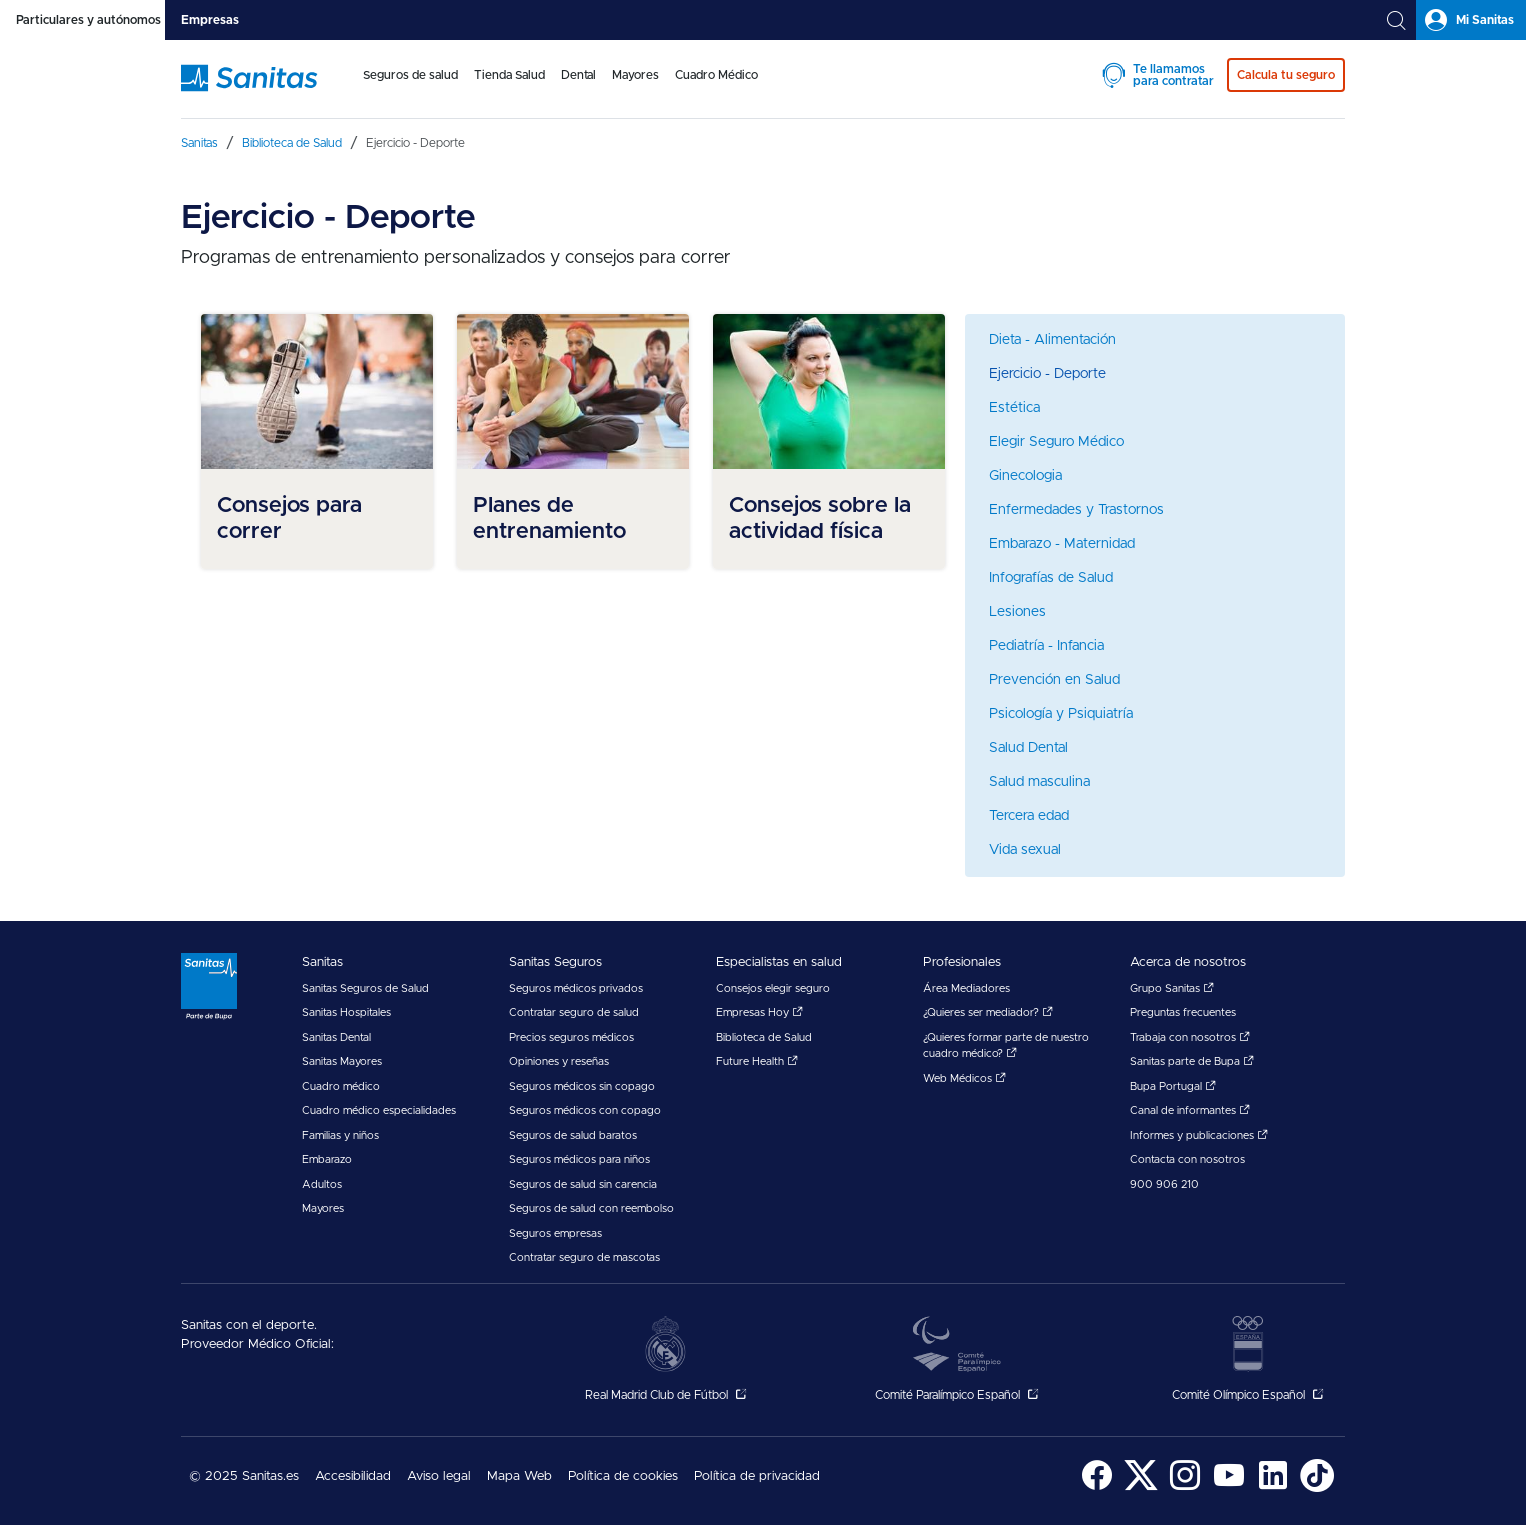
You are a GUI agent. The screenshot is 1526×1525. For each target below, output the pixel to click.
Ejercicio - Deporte (1047, 374)
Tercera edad (1029, 816)
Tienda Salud (509, 75)
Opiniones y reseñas (559, 1061)
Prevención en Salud (1054, 680)
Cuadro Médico (716, 75)
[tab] (82, 20)
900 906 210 (1164, 1184)
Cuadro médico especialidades (379, 1110)
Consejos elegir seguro (773, 988)
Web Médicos (964, 1078)
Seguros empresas (555, 1233)
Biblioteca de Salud (764, 1037)
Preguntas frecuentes (1183, 1012)
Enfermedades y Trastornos (1076, 510)
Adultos (322, 1184)
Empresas (210, 20)
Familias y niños (340, 1135)
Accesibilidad (353, 1476)
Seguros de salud (410, 75)
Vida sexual (1025, 850)
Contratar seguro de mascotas (584, 1257)
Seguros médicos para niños (579, 1159)
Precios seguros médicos (571, 1037)
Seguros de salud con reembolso (591, 1208)
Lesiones (1017, 612)
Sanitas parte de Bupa (1192, 1061)
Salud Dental (1028, 748)
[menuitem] (410, 88)
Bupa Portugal (1173, 1086)
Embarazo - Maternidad (1062, 544)
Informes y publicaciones (1199, 1135)
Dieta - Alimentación (1052, 340)
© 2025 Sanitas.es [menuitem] (244, 1476)
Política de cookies (623, 1476)
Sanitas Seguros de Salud (365, 988)
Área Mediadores (966, 988)
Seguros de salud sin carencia (583, 1184)
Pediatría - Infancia (1046, 646)
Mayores (635, 75)
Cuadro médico (341, 1086)
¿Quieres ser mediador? (988, 1012)
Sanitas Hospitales (346, 1012)
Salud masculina (1039, 782)
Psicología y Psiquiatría (1061, 714)
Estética (1014, 408)
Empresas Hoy (759, 1012)
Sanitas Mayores (342, 1061)
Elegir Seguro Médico (1056, 442)
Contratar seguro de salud (574, 1012)
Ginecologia (1025, 476)
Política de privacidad (757, 1476)
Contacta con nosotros (1187, 1159)
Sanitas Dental (336, 1037)
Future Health (757, 1061)
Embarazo (327, 1159)
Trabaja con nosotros (1190, 1037)
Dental (578, 75)
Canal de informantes (1190, 1110)
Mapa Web (519, 1476)
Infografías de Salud (1051, 578)
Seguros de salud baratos (573, 1135)
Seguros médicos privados (576, 988)
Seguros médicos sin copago (582, 1086)
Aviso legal (439, 1476)
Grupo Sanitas (1172, 988)
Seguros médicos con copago (585, 1110)
